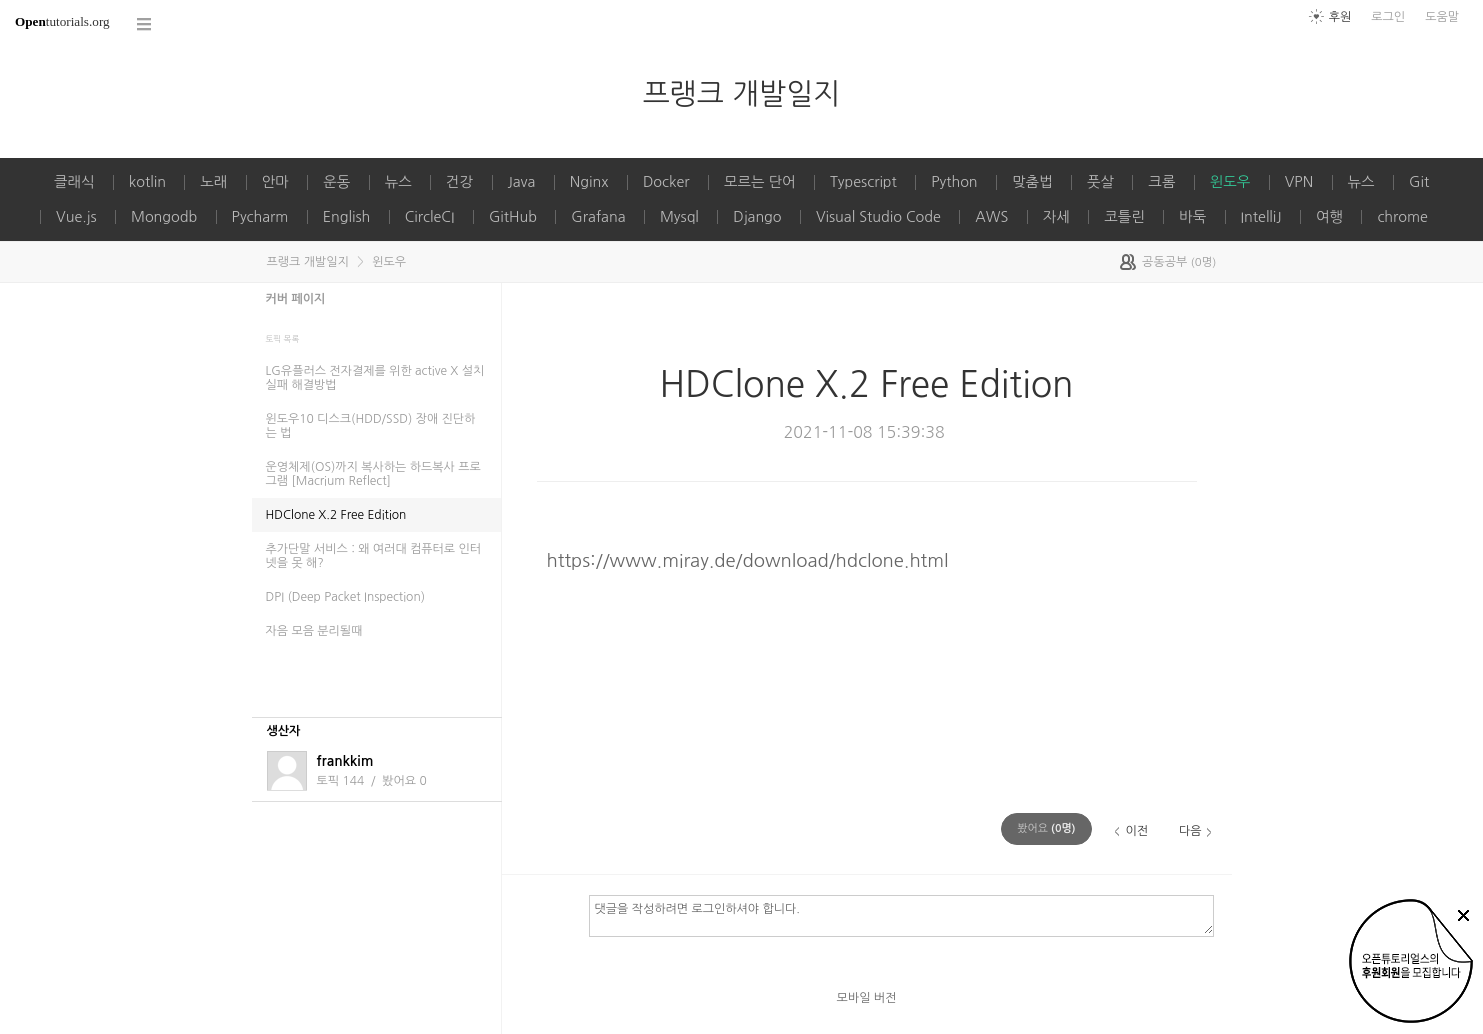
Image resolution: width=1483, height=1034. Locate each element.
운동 (336, 182)
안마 (275, 182)
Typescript (863, 182)
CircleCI (430, 217)
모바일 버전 (867, 998)
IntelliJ (1261, 217)
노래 (213, 182)
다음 (1190, 831)
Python (954, 182)
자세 (1056, 217)
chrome (1402, 217)
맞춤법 (1032, 182)
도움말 (1442, 17)
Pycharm (260, 217)
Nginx (589, 182)
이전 (1136, 831)
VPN (1299, 182)
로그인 (1388, 17)
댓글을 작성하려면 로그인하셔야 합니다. (901, 915)
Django (757, 217)
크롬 (1161, 182)
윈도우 (1230, 182)
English (347, 217)
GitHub (513, 217)
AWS (991, 217)
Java (522, 182)
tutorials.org (62, 21)
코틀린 (1124, 217)
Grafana (598, 217)
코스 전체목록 (145, 24)
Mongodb (164, 217)
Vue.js (76, 217)
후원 (1340, 17)
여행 (1329, 217)
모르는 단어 (760, 182)
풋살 (1100, 182)
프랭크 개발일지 (742, 93)
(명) (1046, 828)
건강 (459, 182)
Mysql (679, 217)
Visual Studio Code (878, 217)
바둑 (1192, 217)
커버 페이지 (296, 299)
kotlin (147, 182)
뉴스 (398, 182)
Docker (666, 182)
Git (1419, 182)
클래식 (74, 182)
